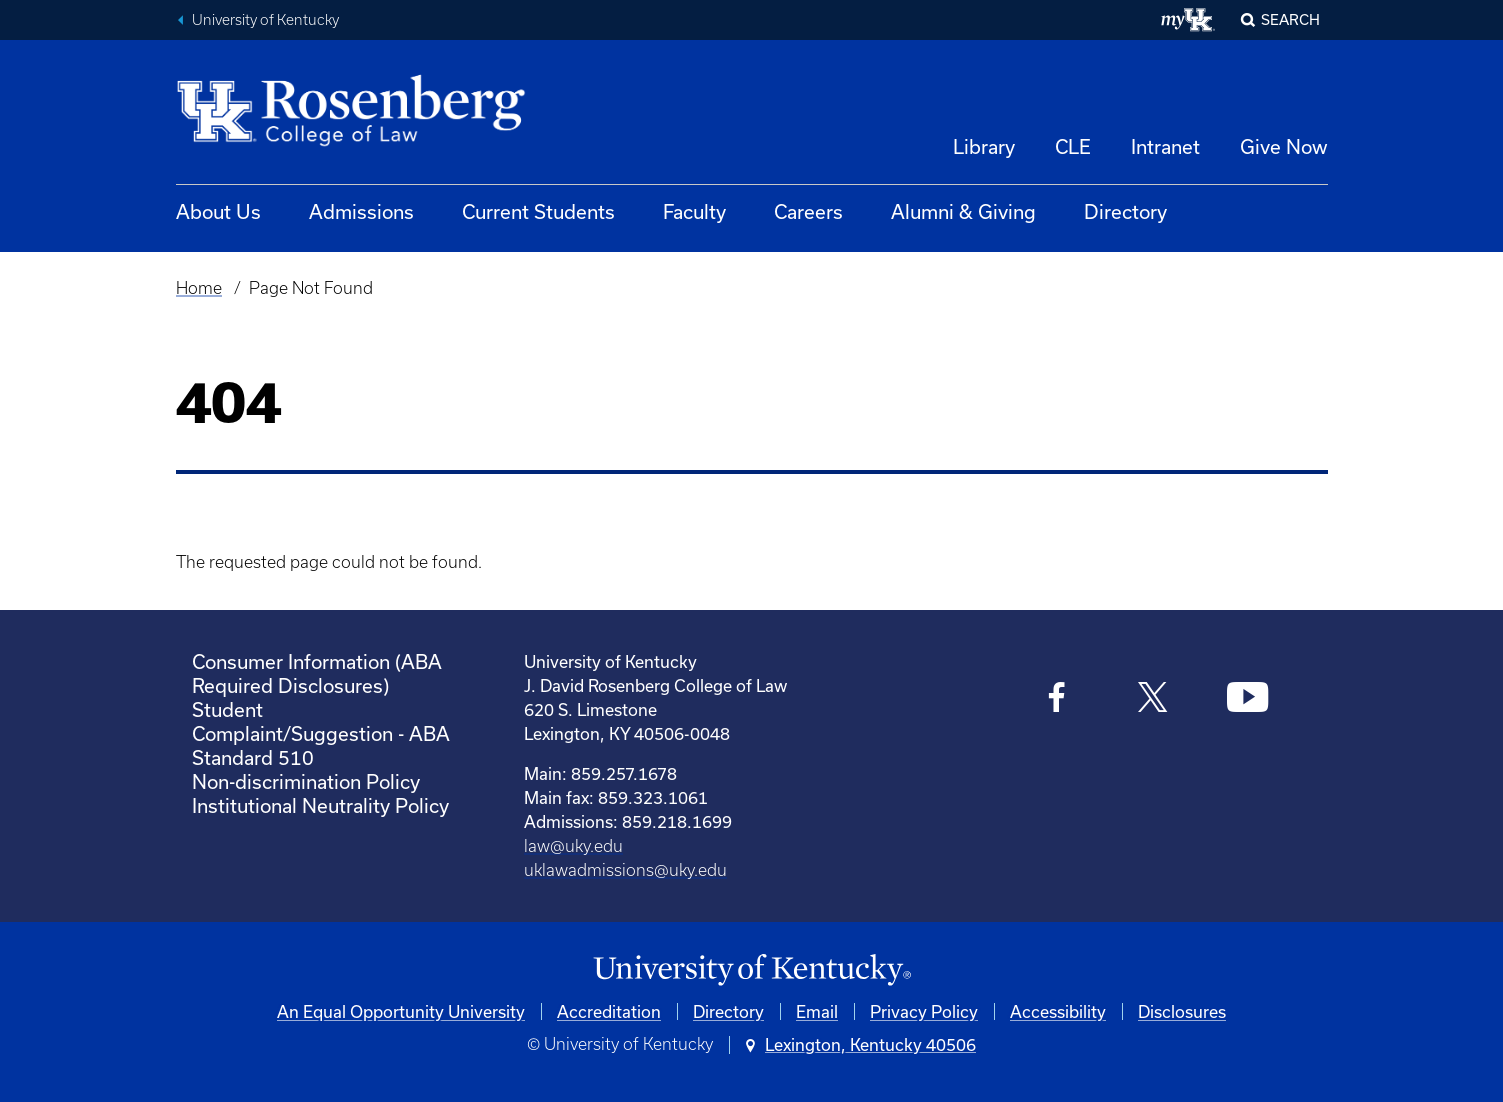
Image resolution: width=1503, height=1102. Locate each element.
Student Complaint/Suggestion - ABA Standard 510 (321, 733)
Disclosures (1182, 1011)
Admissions (361, 211)
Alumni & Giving (963, 211)
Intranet (1165, 146)
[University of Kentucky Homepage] (752, 970)
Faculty (694, 211)
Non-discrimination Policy (306, 781)
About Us (218, 211)
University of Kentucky (265, 20)
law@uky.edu (573, 846)
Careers (808, 211)
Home (199, 288)
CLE (1073, 146)
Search (1290, 19)
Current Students (538, 211)
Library (984, 146)
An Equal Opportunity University (401, 1011)
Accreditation (609, 1011)
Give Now (1284, 146)
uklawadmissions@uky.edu (625, 870)
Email (817, 1011)
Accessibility (1058, 1011)
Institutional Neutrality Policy (320, 805)
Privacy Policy (924, 1011)
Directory (1125, 211)
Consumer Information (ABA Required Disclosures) (317, 673)
